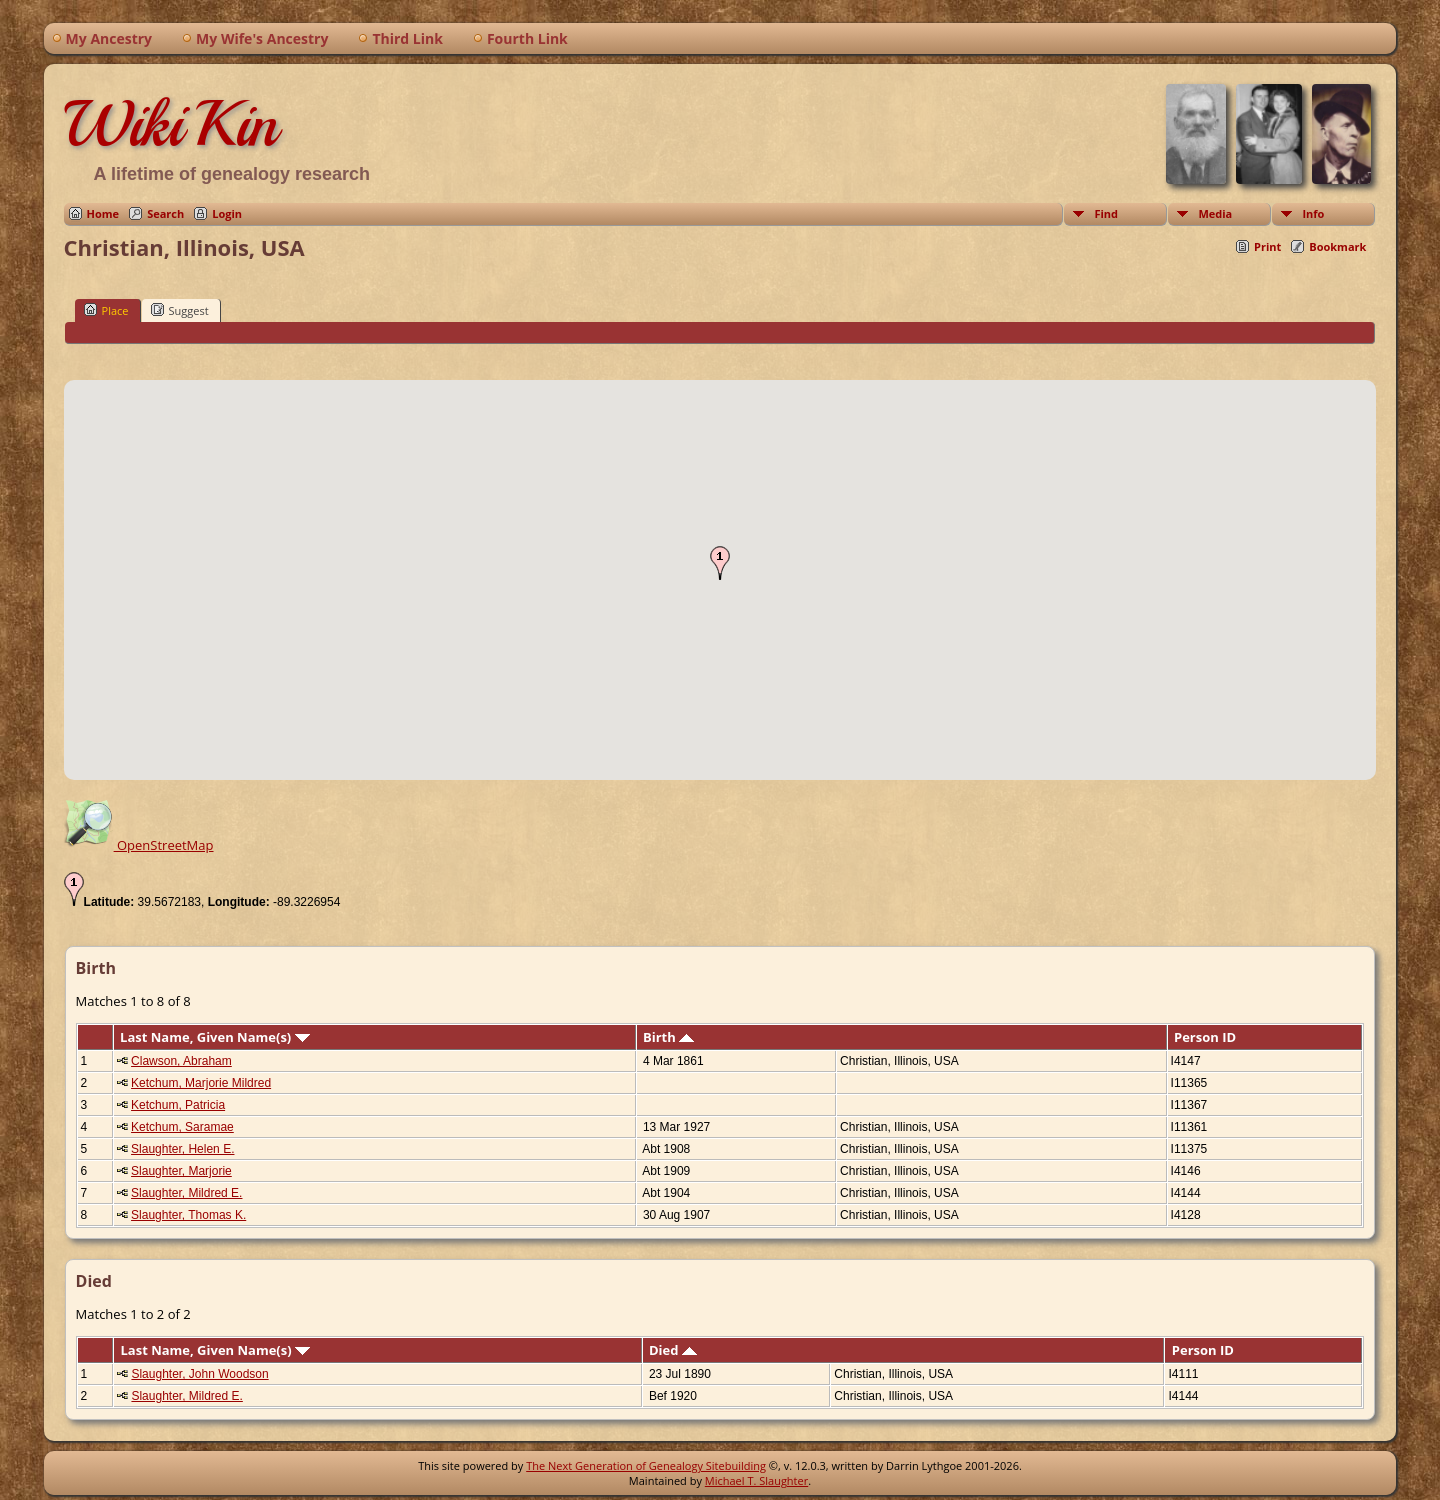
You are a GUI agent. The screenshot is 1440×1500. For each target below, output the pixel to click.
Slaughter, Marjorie (181, 1171)
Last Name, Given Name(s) (215, 1037)
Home (103, 213)
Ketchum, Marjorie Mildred (201, 1083)
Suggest (180, 310)
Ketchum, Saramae (182, 1127)
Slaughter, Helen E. (182, 1149)
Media (1215, 213)
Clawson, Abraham (181, 1061)
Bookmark (1337, 246)
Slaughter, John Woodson (199, 1374)
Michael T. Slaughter (756, 1480)
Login (227, 213)
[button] (720, 563)
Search (165, 213)
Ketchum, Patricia (178, 1105)
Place (106, 310)
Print (1267, 246)
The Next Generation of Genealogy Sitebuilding (646, 1465)
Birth (668, 1037)
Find (1106, 213)
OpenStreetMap (139, 845)
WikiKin (171, 124)
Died (673, 1350)
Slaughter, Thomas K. (188, 1215)
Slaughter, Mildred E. (186, 1193)
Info (1313, 213)
